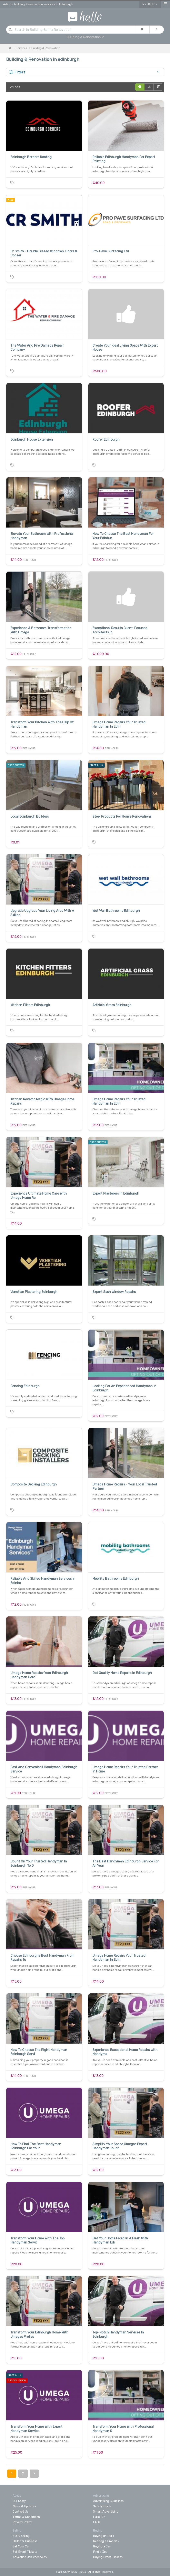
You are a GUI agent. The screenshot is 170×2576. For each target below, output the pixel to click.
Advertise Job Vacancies (30, 2557)
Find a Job (100, 2552)
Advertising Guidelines (108, 2501)
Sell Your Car (21, 2546)
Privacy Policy (22, 2522)
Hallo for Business (25, 2541)
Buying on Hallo (103, 2536)
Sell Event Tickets (25, 2552)
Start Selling (21, 2536)
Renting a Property (106, 2541)
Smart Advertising (105, 2511)
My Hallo (150, 4)
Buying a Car (101, 2546)
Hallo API (99, 2517)
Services (21, 48)
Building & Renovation (85, 37)
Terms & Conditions (26, 2517)
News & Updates (24, 2506)
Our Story (19, 2501)
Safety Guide (102, 2506)
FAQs (96, 2522)
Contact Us (21, 2511)
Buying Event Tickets (108, 2557)
